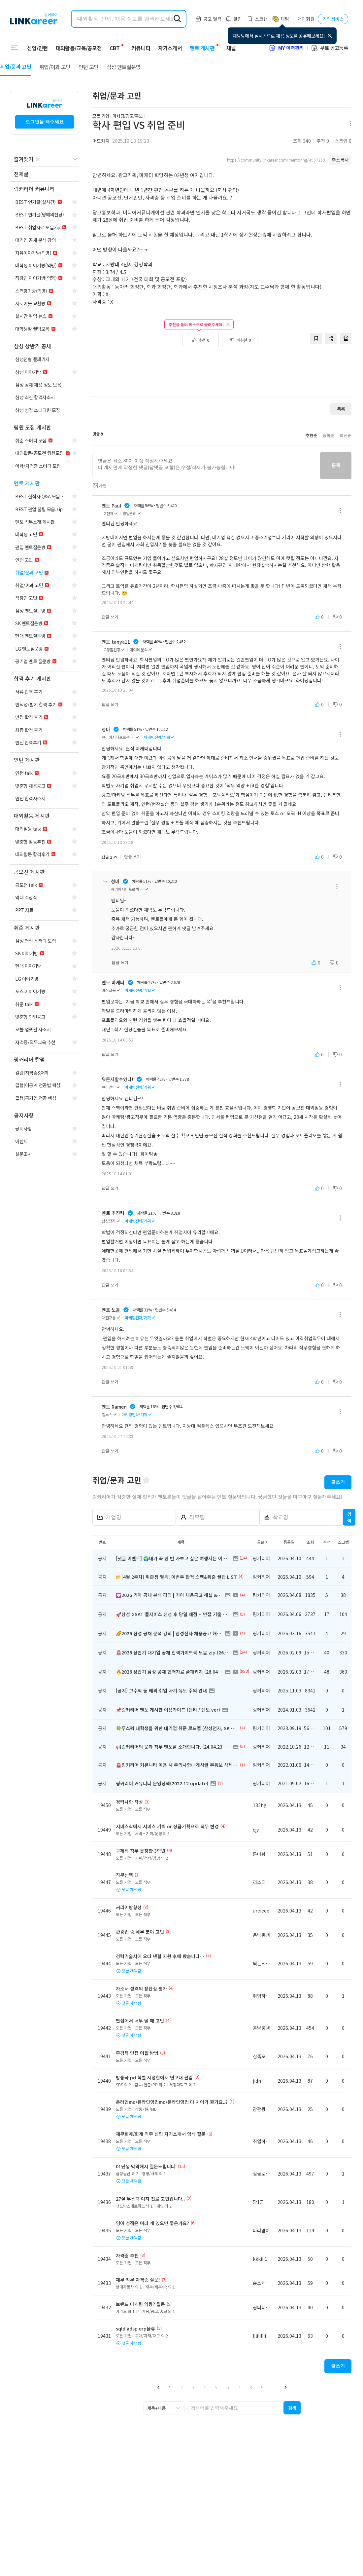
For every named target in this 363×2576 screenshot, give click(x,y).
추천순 (311, 435)
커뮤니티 (136, 48)
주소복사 (340, 159)
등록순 (328, 435)
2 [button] (181, 2387)
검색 (349, 1517)
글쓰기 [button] (338, 1482)
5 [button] (216, 2387)
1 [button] (170, 2387)
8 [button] (250, 2387)
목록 (341, 409)
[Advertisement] (222, 369)
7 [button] (239, 2387)
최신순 (345, 435)
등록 (335, 465)
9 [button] (262, 2387)
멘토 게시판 (198, 48)
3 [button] (193, 2387)
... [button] (274, 2387)
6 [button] (227, 2387)
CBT (114, 45)
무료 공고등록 (329, 47)
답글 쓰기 (110, 617)
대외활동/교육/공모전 (79, 48)
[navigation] (44, 174)
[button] (158, 2387)
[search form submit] (177, 19)
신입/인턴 (37, 48)
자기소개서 (166, 48)
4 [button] (204, 2387)
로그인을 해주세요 (44, 121)
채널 (227, 48)
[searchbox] (234, 2407)
